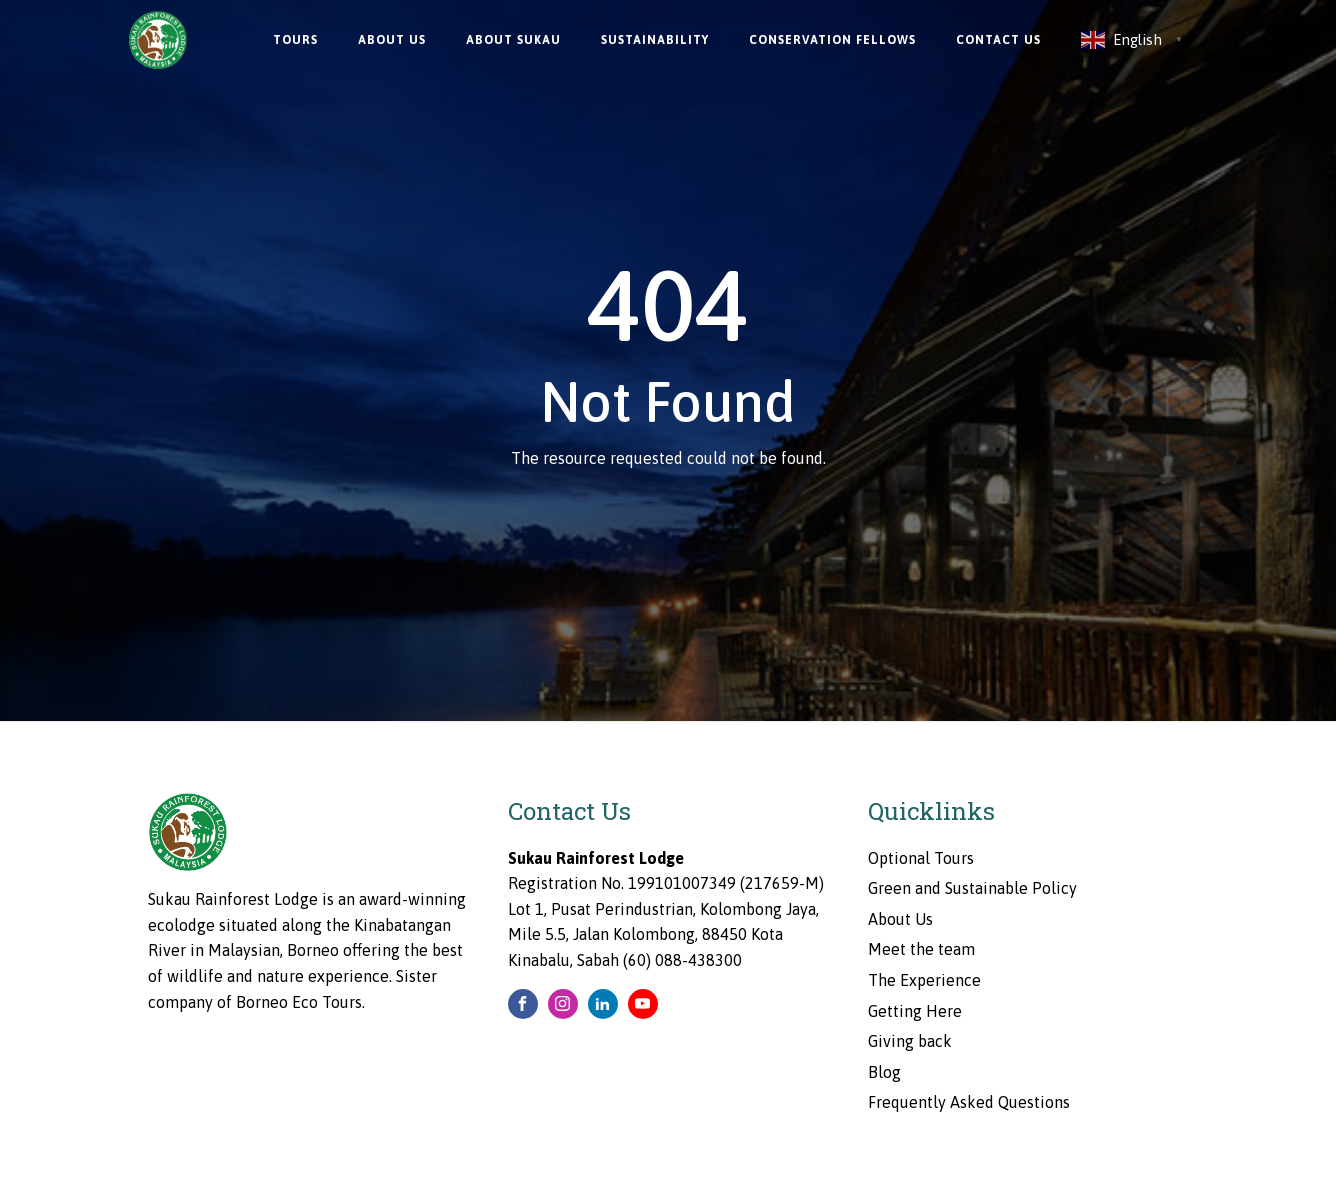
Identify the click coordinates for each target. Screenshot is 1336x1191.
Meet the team (921, 949)
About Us (392, 40)
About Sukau (513, 40)
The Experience (924, 980)
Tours (295, 40)
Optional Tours (921, 858)
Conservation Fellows (832, 40)
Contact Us (998, 40)
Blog (884, 1072)
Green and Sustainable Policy (972, 888)
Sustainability (655, 40)
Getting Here (915, 1011)
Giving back (910, 1041)
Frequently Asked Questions (969, 1102)
